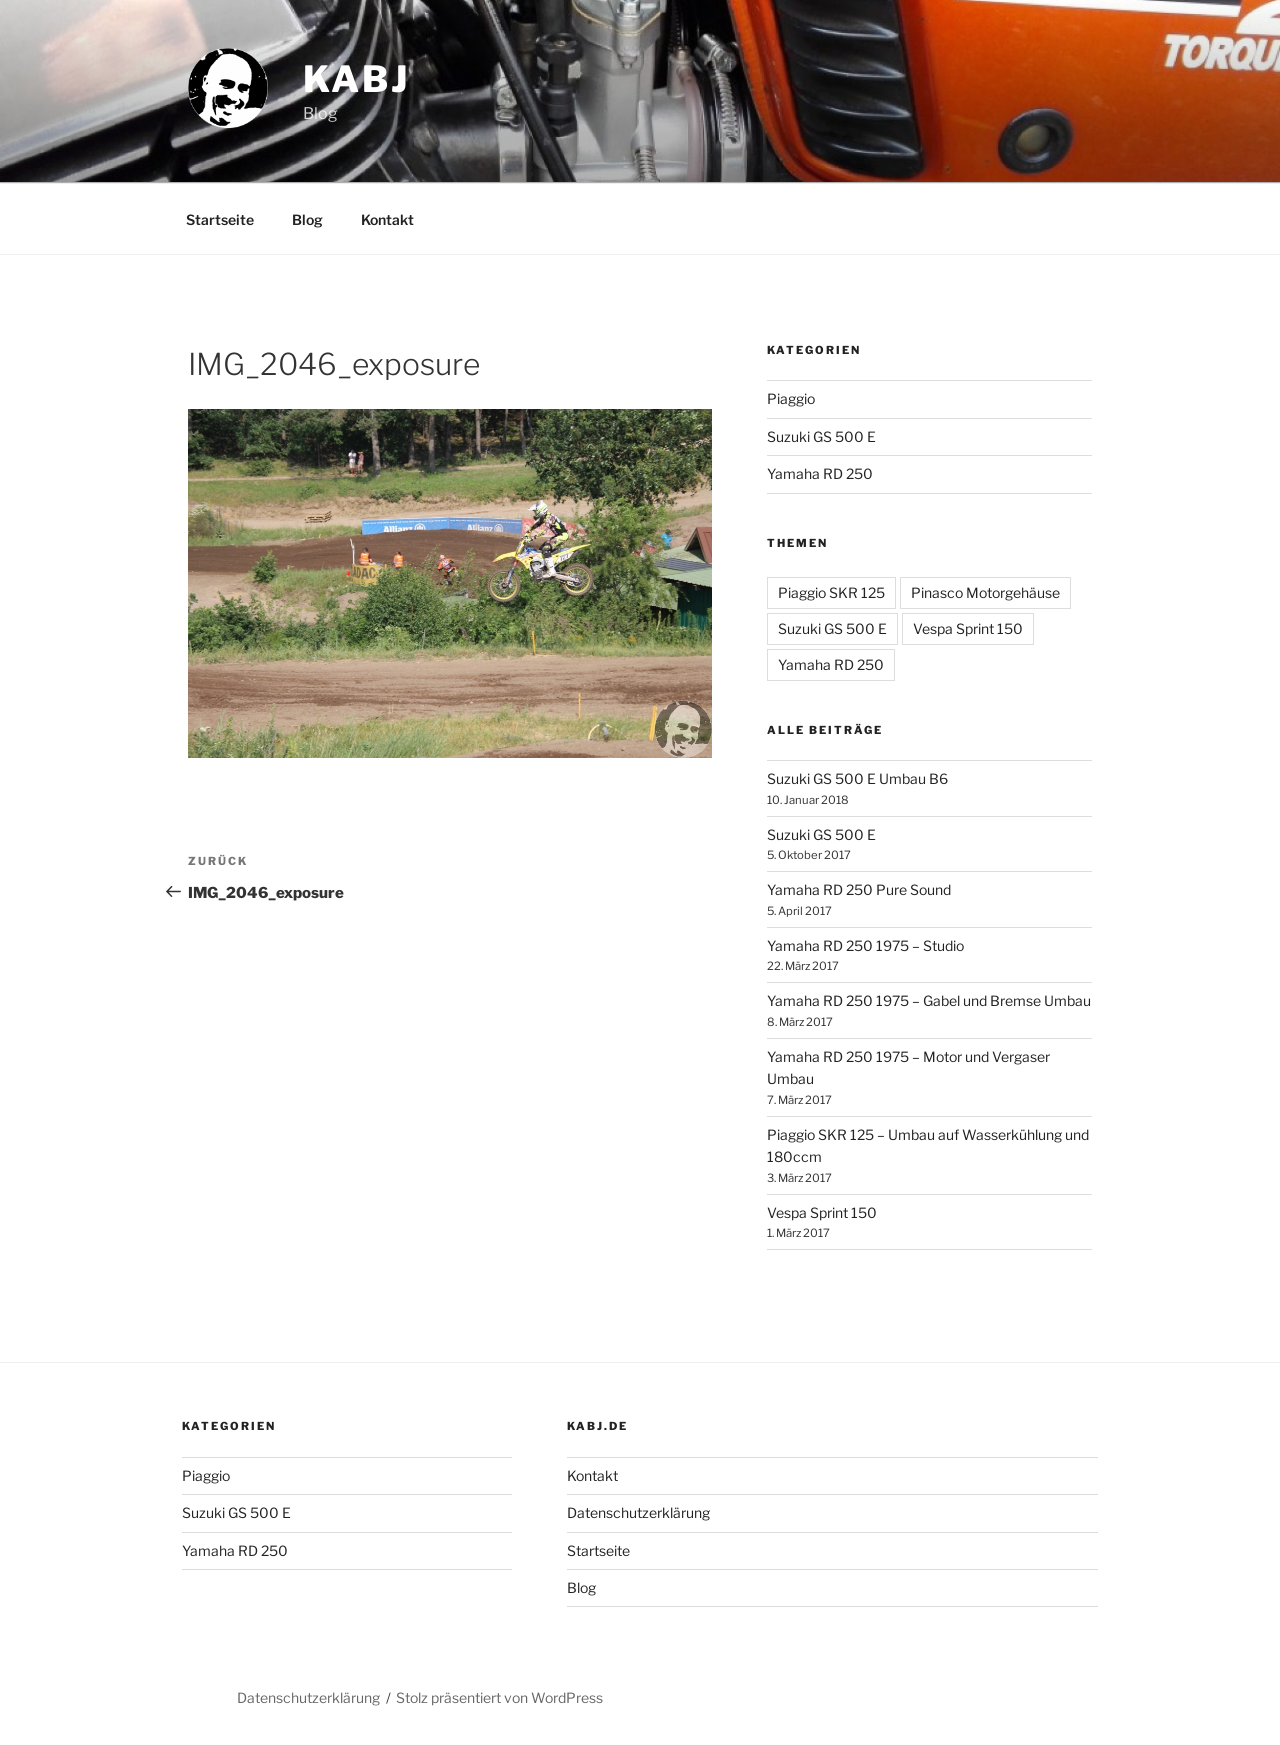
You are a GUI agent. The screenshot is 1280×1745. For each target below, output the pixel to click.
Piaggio (791, 398)
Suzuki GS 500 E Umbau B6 (857, 778)
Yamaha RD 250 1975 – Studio (865, 945)
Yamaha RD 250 (820, 473)
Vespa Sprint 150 (968, 628)
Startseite (220, 219)
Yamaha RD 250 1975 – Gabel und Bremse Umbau (929, 1000)
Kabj (356, 79)
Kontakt (387, 219)
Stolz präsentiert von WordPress (499, 1697)
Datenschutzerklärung (638, 1512)
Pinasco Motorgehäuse (985, 592)
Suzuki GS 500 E (821, 436)
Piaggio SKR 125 (831, 592)
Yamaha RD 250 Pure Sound (859, 889)
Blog (307, 219)
